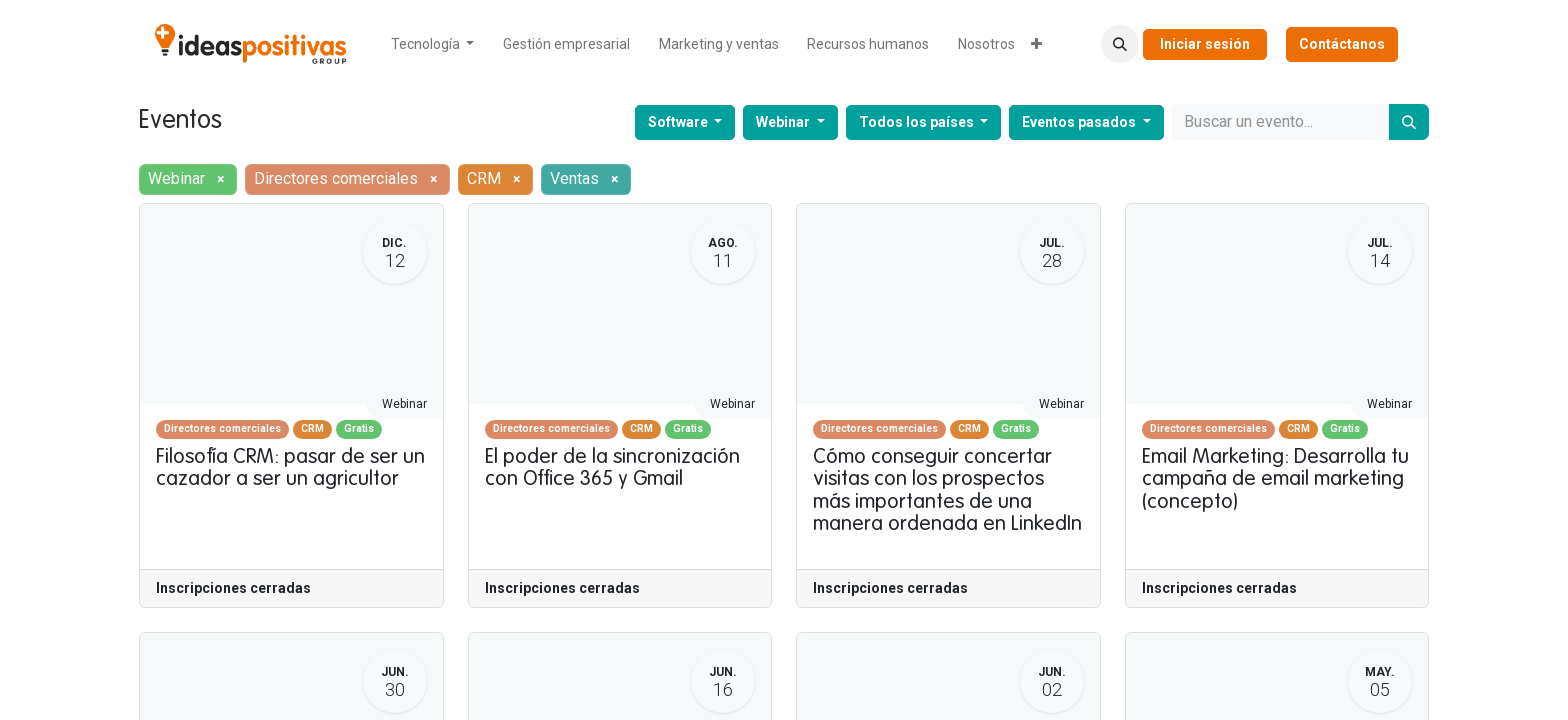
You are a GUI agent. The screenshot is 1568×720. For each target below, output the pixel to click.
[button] (1120, 44)
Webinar (404, 404)
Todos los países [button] (918, 122)
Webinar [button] (784, 122)
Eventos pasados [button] (1080, 122)
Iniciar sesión (1205, 44)
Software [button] (679, 122)
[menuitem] (433, 44)
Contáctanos (1342, 44)
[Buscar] (1409, 122)
